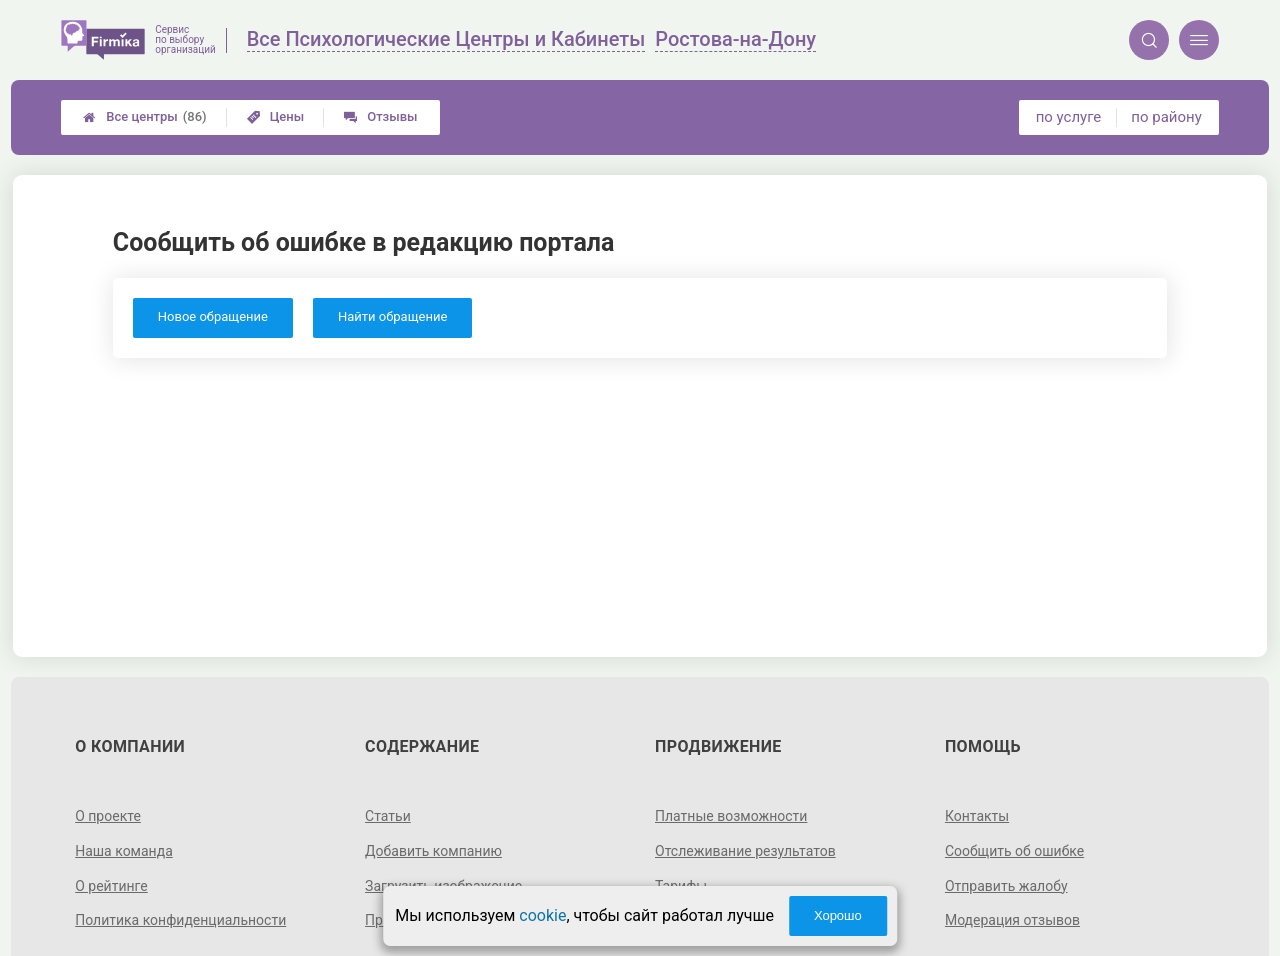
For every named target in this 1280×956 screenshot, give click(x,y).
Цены (276, 116)
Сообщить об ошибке (1014, 851)
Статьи (388, 816)
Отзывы (380, 116)
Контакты (977, 816)
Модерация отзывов (1012, 920)
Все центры (144, 117)
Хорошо (838, 915)
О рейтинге (111, 886)
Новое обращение (213, 316)
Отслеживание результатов (745, 851)
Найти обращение (392, 316)
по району (1166, 117)
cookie (542, 915)
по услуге (1069, 117)
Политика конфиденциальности (180, 920)
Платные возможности (731, 816)
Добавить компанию (433, 851)
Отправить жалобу (1006, 886)
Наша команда (124, 851)
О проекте (108, 816)
